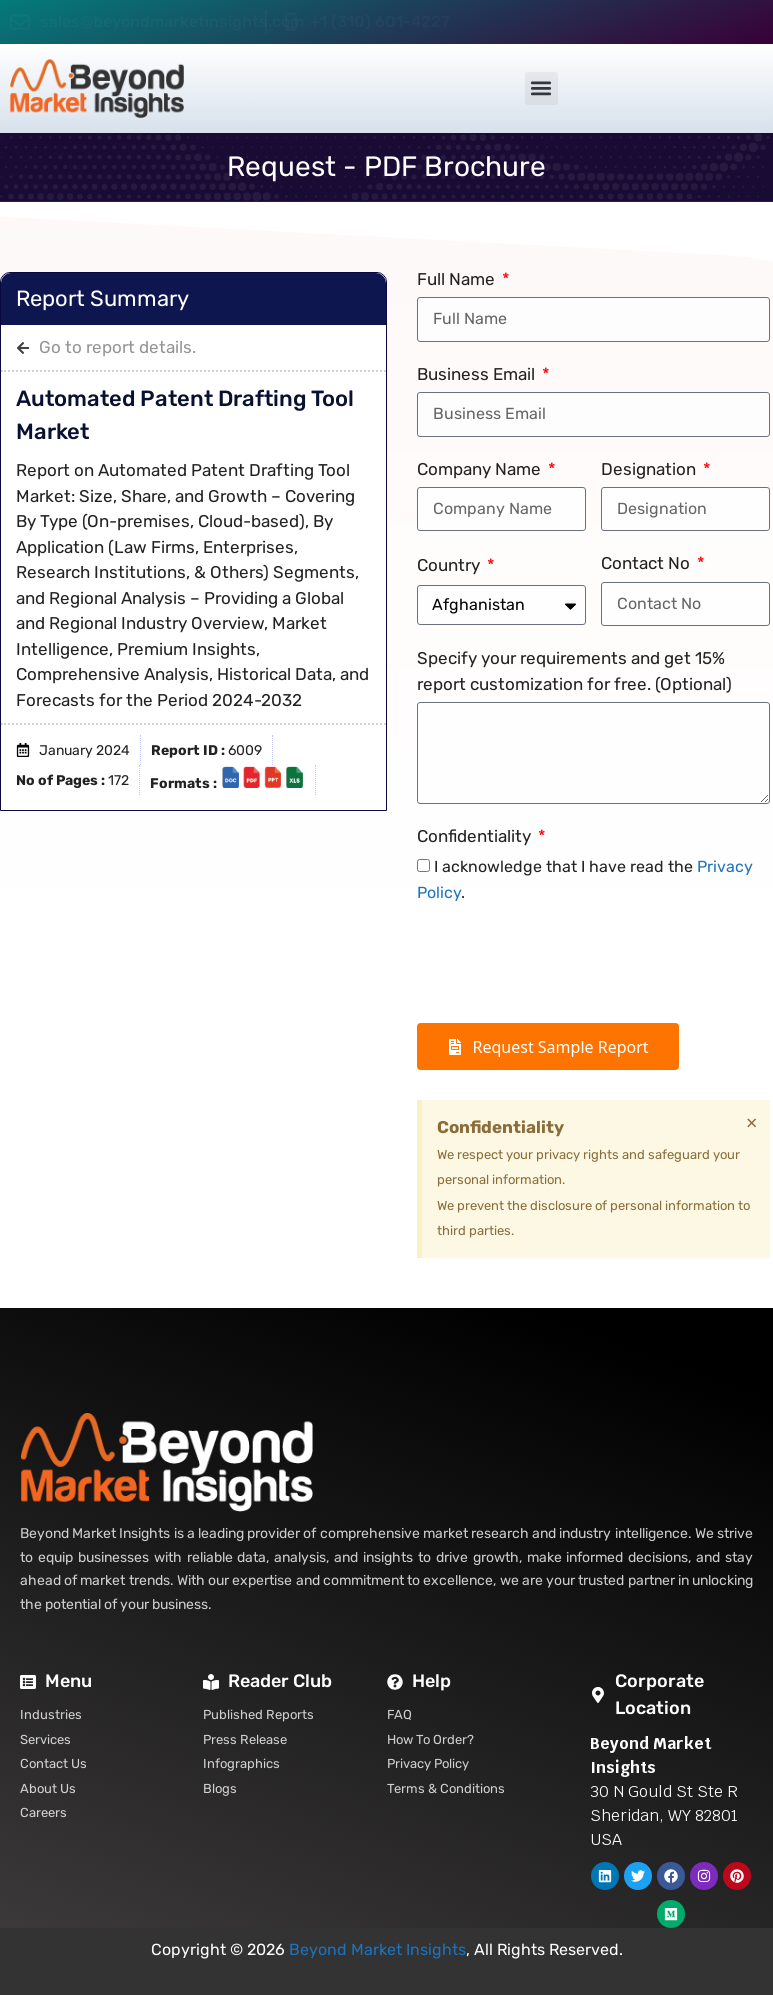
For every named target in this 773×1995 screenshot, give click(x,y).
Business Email (478, 374)
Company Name (481, 469)
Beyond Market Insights (377, 1949)
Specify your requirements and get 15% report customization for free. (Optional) (574, 671)
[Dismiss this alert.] (751, 1123)
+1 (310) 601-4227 (380, 21)
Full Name (458, 279)
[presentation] (569, 964)
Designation (650, 469)
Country (450, 565)
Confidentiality (476, 836)
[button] (541, 88)
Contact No (647, 563)
